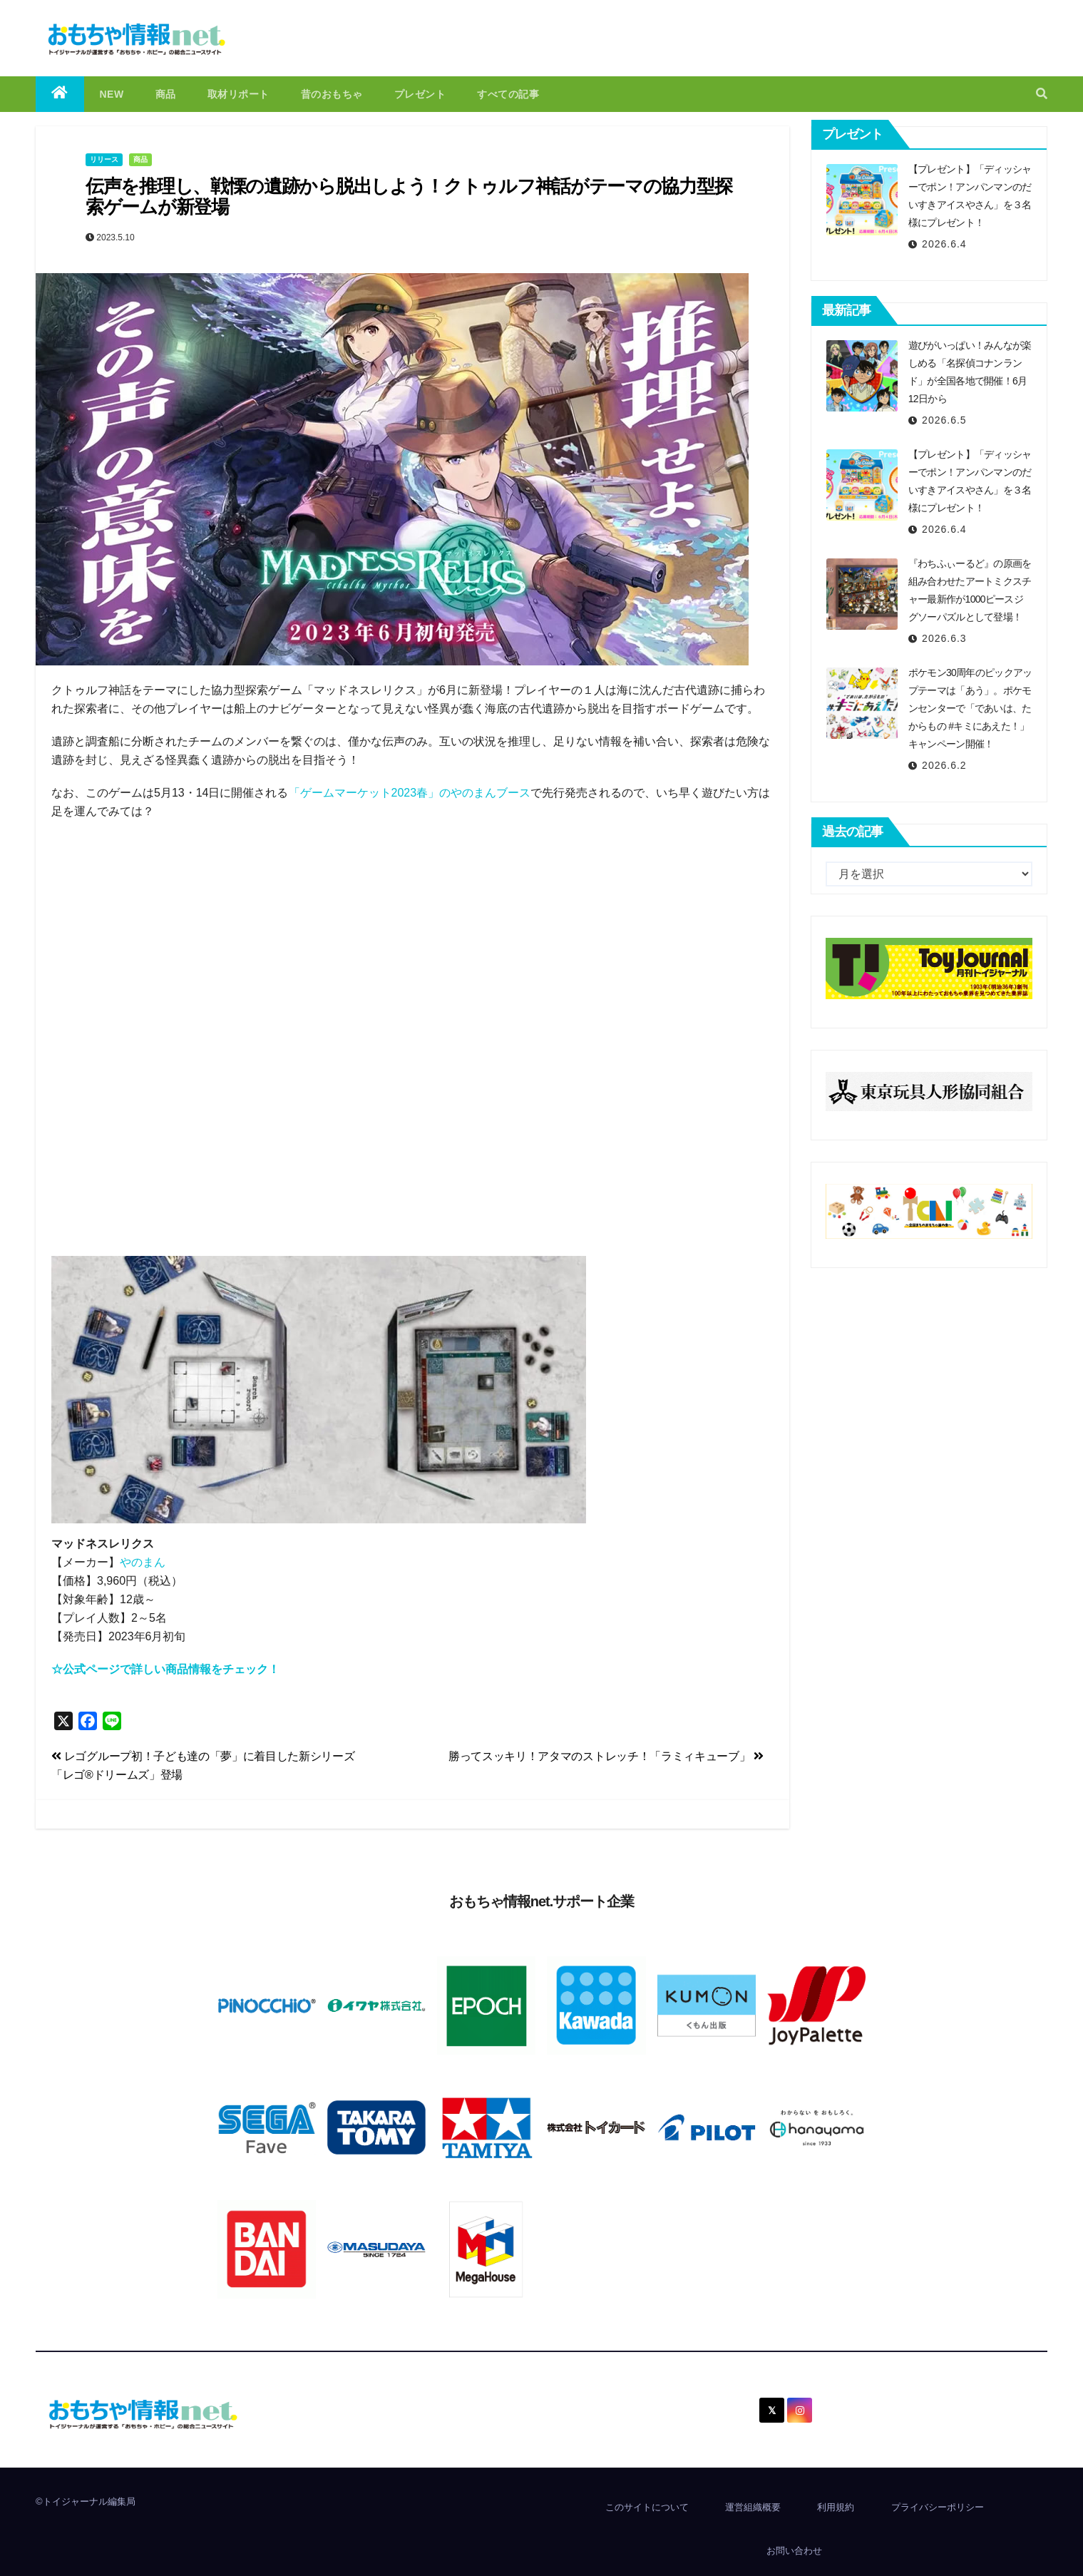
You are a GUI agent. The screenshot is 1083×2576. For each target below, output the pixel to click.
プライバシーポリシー (937, 2507)
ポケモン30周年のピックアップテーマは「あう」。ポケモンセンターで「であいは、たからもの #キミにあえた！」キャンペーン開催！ (970, 708)
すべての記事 (508, 94)
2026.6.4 (944, 244)
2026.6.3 (944, 638)
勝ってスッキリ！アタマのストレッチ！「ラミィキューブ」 (605, 1756)
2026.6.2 (944, 765)
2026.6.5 (944, 420)
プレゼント (420, 94)
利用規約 (835, 2507)
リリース (104, 159)
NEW (112, 94)
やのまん (142, 1562)
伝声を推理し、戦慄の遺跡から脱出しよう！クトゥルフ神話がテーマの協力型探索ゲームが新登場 (409, 196)
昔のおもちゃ (332, 94)
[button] (1041, 94)
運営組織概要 (753, 2507)
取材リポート (238, 94)
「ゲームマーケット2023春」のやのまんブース (410, 793)
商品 (165, 94)
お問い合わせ (794, 2550)
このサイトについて (647, 2507)
